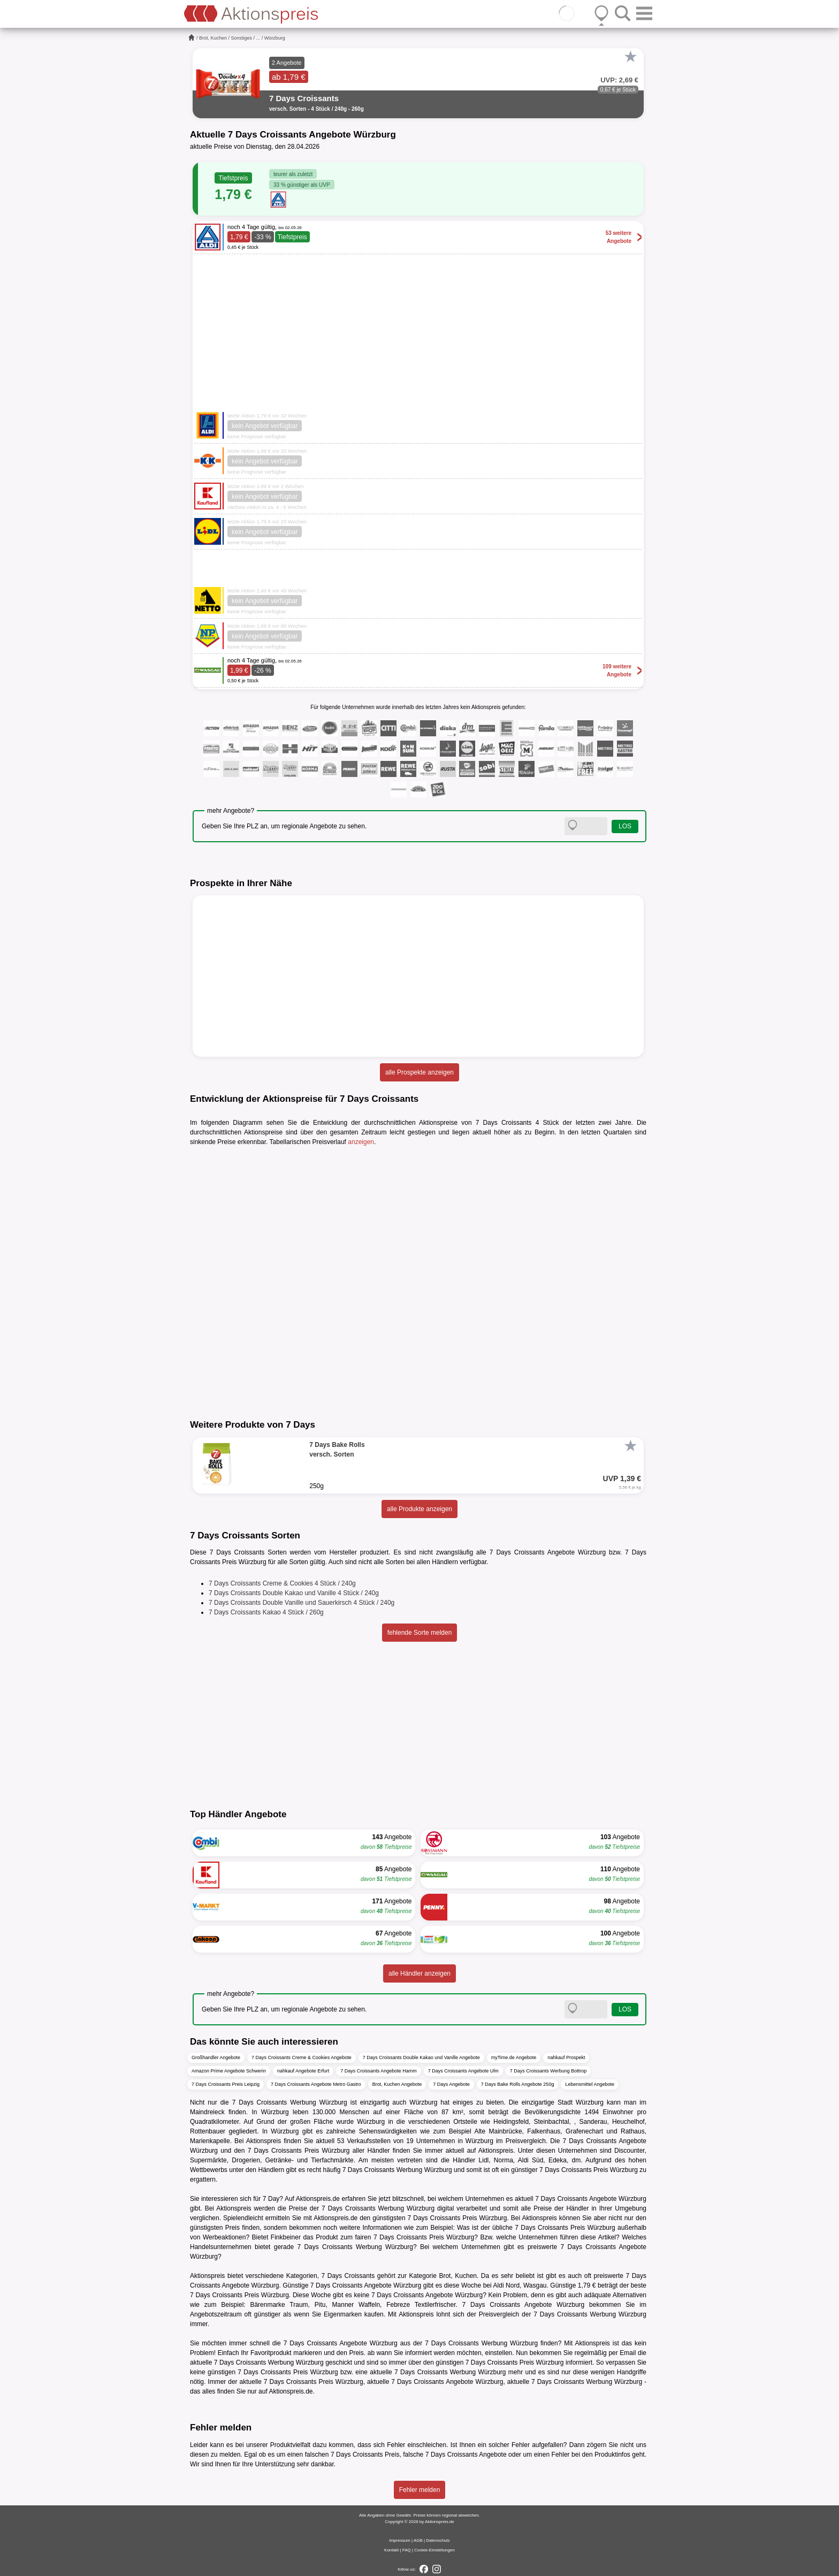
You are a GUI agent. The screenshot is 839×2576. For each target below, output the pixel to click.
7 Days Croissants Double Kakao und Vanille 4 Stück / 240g (294, 1593)
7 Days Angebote (451, 2084)
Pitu (320, 2304)
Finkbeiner (286, 2237)
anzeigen (361, 1142)
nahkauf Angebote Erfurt (303, 2071)
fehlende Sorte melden (419, 1632)
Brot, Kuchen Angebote (397, 2084)
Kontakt (391, 2550)
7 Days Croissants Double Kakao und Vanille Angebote (421, 2057)
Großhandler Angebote (216, 2057)
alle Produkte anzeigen (419, 1509)
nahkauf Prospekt (566, 2057)
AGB (418, 2540)
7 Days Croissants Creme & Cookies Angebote (301, 2057)
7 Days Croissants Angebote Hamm (378, 2071)
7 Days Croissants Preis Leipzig (226, 2084)
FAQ (406, 2550)
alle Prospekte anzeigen (419, 1072)
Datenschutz (437, 2540)
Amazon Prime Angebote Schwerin (229, 2071)
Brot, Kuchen (213, 38)
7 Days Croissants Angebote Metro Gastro (316, 2084)
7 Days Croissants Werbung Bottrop (548, 2071)
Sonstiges (242, 38)
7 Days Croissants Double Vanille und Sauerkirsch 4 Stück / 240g (301, 1602)
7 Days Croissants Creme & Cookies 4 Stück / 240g (282, 1583)
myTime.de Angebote (514, 2057)
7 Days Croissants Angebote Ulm (463, 2071)
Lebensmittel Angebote (589, 2084)
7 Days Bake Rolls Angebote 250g (517, 2084)
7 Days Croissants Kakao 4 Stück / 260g (266, 1612)
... (258, 38)
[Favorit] (630, 56)
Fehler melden (419, 2490)
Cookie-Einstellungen (434, 2550)
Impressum (399, 2540)
